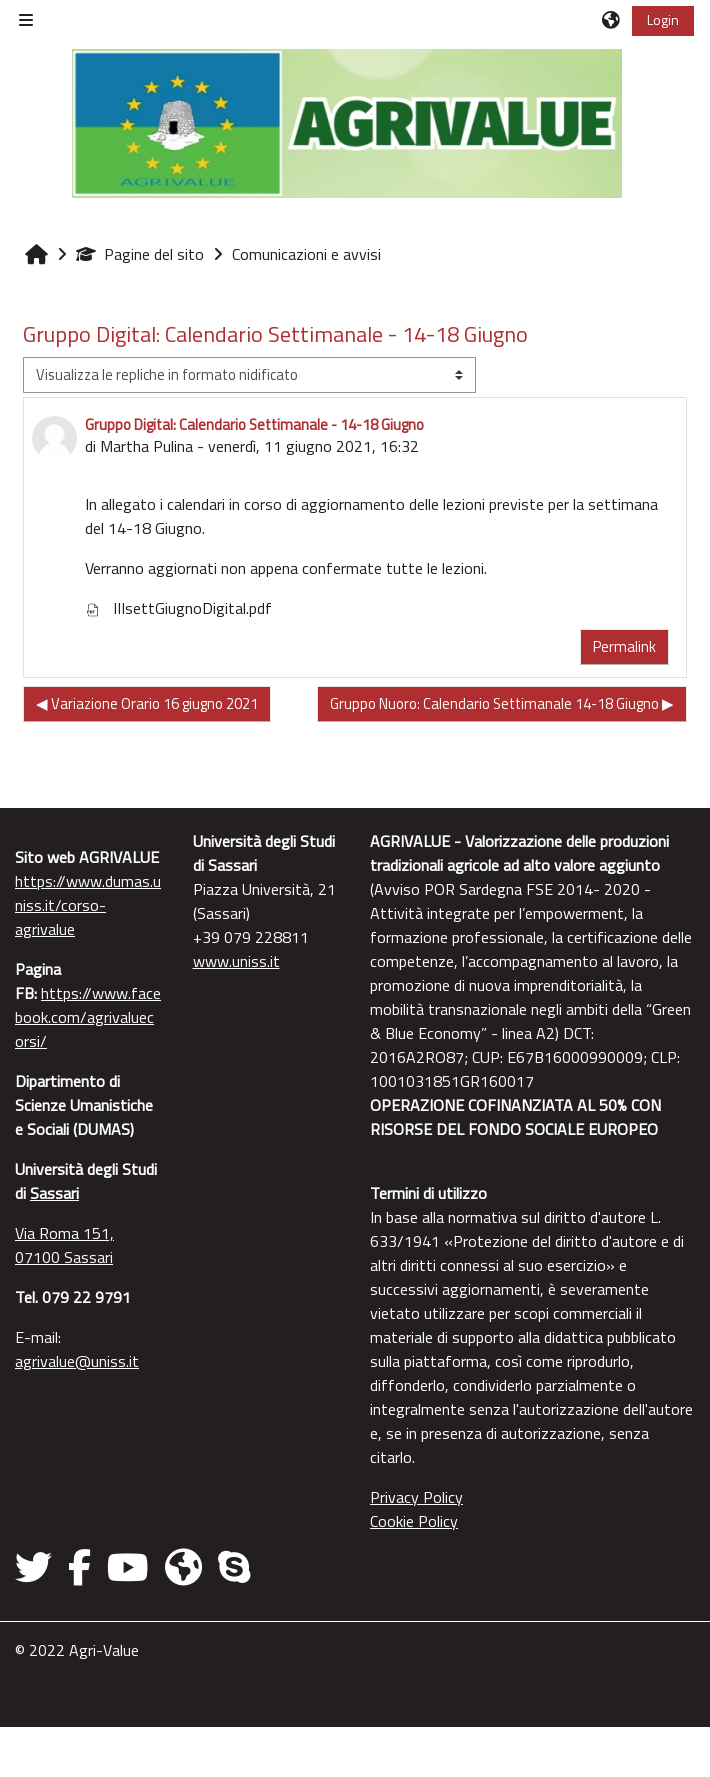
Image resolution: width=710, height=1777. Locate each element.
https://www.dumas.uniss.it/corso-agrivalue (88, 905)
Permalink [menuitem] (624, 646)
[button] (612, 20)
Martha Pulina (146, 446)
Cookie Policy (414, 1521)
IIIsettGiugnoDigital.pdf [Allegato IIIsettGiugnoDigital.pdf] (178, 608)
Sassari (54, 1193)
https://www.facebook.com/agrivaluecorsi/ (88, 1017)
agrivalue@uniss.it (77, 1361)
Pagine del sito (140, 254)
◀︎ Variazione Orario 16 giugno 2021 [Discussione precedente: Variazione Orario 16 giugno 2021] (147, 703)
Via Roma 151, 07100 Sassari (64, 1245)
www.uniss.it (236, 961)
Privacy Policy (416, 1497)
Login (663, 19)
